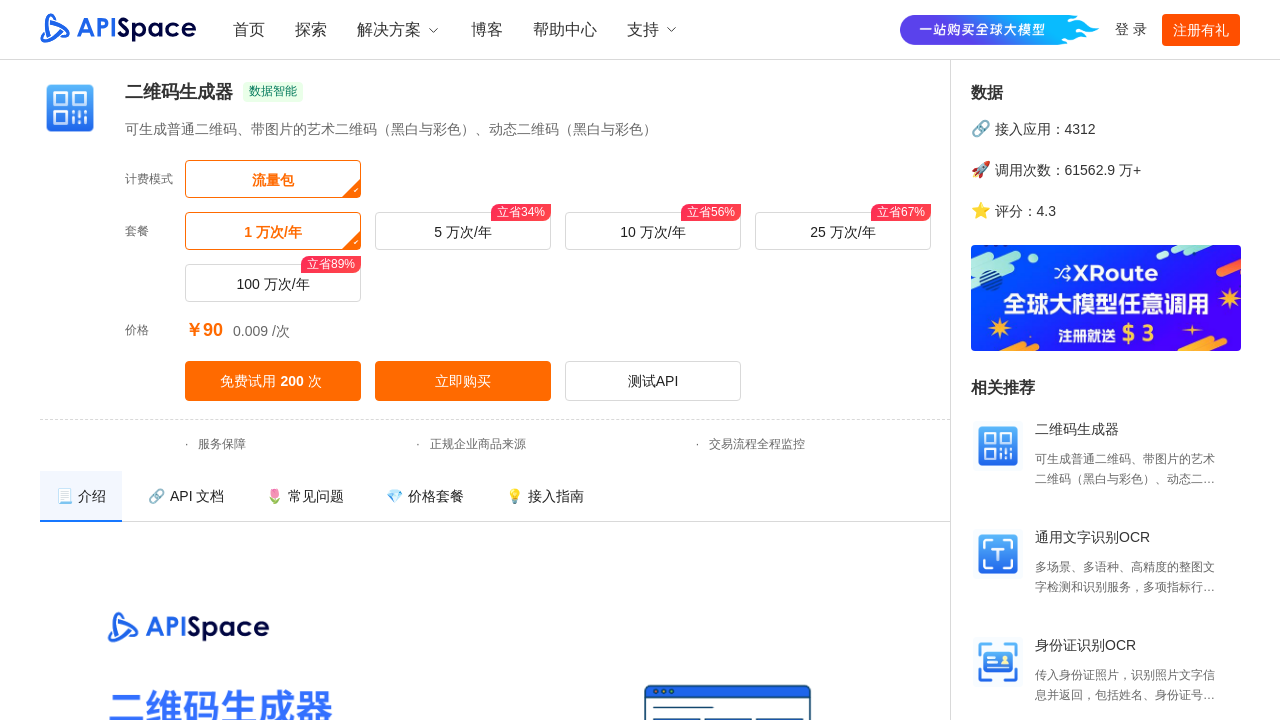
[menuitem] (81, 496)
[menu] (495, 496)
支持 (653, 29)
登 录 (1131, 29)
